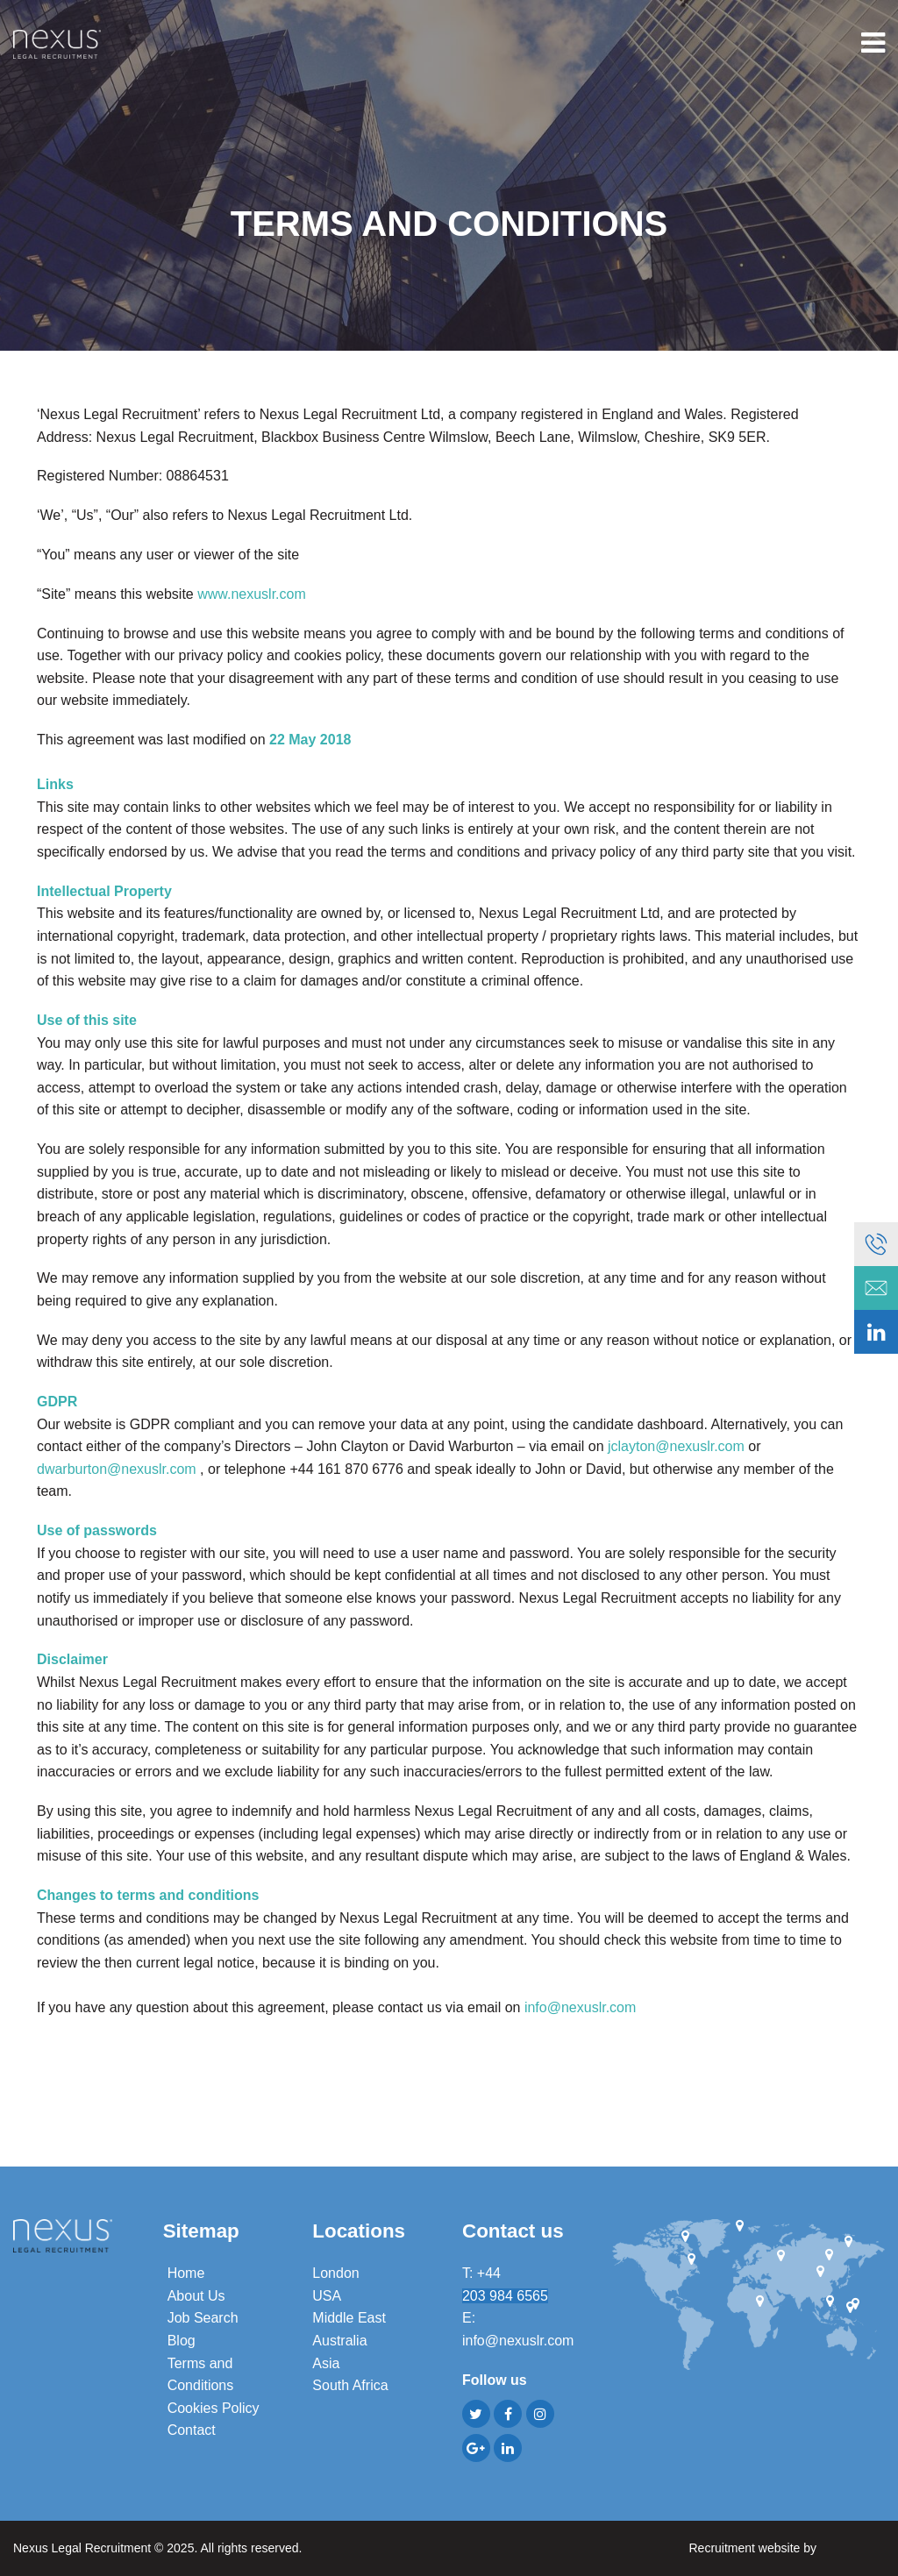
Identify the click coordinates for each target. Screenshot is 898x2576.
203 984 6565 (505, 2295)
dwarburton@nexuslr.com (116, 1469)
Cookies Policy (213, 2408)
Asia (325, 2363)
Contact (191, 2430)
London (335, 2273)
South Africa (350, 2385)
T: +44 (483, 2273)
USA (326, 2295)
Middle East (349, 2317)
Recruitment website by (786, 2546)
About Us (196, 2295)
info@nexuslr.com (580, 2007)
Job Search (203, 2317)
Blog (181, 2340)
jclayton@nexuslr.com (676, 1446)
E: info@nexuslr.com (518, 2329)
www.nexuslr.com (251, 594)
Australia (339, 2340)
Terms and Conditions (200, 2375)
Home (186, 2273)
